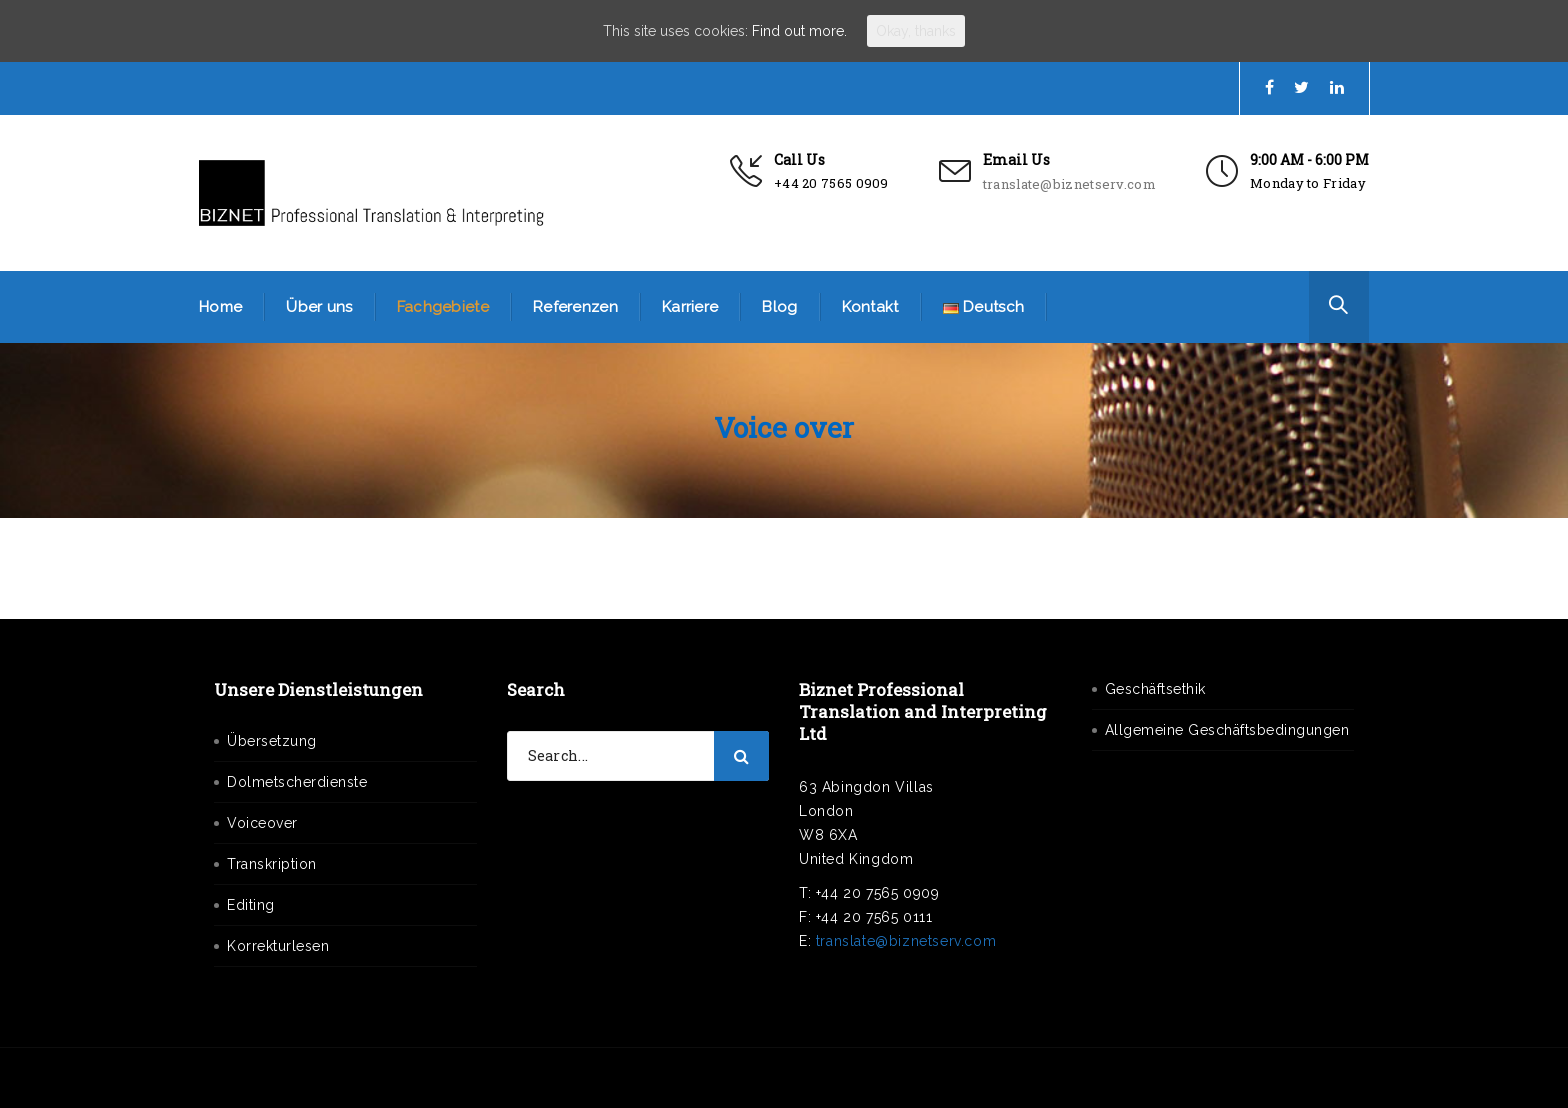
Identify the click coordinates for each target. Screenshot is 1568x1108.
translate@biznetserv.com (1069, 184)
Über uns (319, 307)
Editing (251, 905)
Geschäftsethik (1155, 689)
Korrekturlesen (278, 946)
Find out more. (799, 31)
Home (220, 307)
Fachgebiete (443, 307)
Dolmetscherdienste (297, 782)
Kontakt (870, 307)
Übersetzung (272, 741)
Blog (779, 307)
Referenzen (575, 307)
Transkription (272, 864)
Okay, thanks (916, 31)
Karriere (690, 307)
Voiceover (262, 823)
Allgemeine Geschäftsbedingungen (1227, 730)
